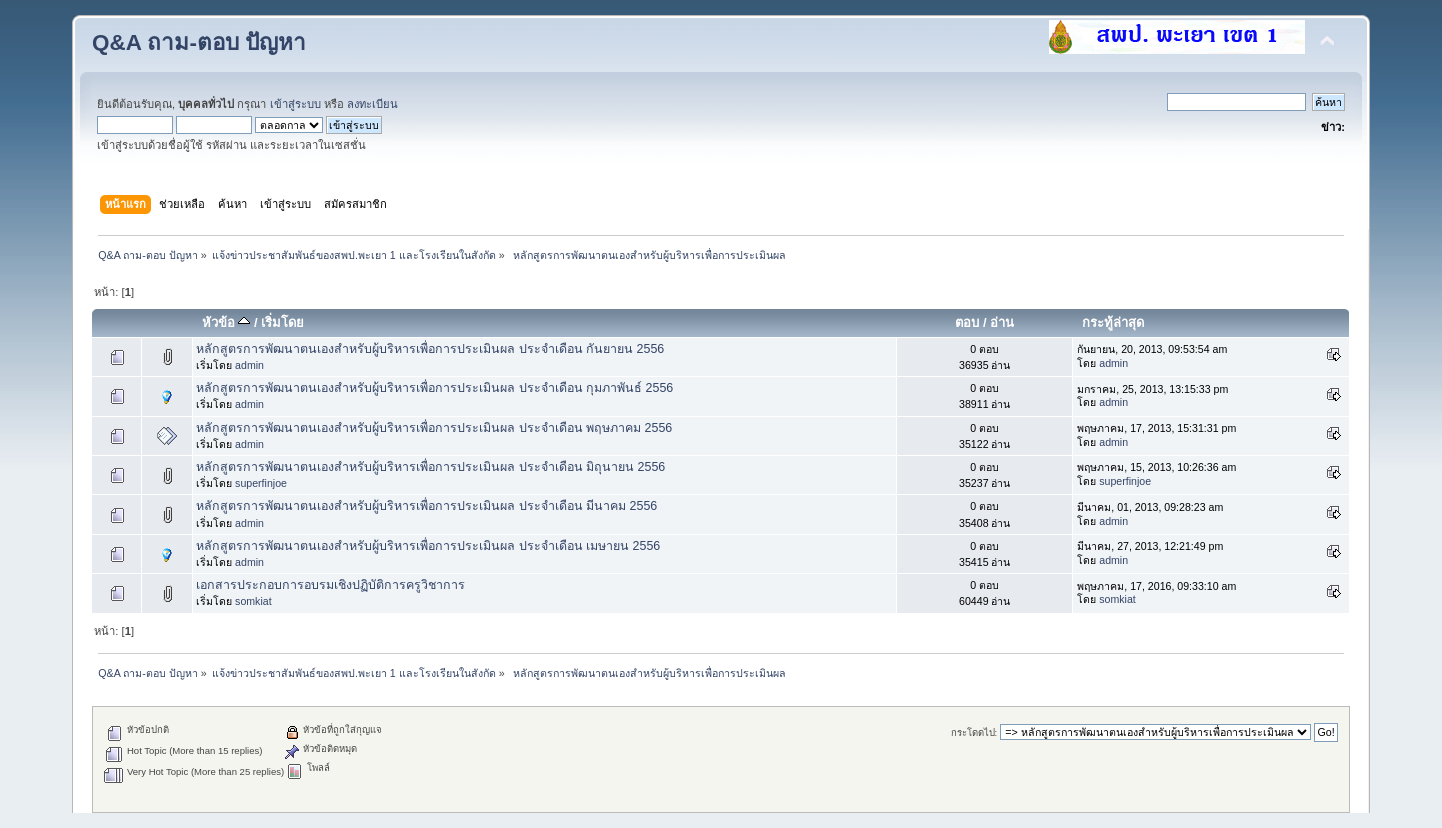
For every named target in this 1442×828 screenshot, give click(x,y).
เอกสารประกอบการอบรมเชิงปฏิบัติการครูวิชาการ (330, 585)
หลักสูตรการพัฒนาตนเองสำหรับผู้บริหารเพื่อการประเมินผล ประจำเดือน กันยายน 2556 (430, 349)
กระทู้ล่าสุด (1113, 322)
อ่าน (1002, 322)
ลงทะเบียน (372, 104)
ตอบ (967, 322)
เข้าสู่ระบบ (295, 104)
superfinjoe (261, 483)
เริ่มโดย (282, 322)
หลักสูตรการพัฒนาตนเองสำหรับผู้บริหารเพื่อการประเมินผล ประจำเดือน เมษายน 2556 (428, 546)
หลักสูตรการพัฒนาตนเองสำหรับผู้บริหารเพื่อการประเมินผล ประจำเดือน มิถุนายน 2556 (430, 467)
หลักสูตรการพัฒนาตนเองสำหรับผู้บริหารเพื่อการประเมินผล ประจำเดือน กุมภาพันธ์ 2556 (434, 388)
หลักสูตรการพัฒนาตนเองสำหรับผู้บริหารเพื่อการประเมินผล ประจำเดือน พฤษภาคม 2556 (434, 428)
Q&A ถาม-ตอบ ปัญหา (199, 42)
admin (249, 365)
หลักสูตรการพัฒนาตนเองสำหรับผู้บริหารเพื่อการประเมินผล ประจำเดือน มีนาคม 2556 (426, 506)
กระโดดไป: (974, 732)
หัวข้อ (226, 322)
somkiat (253, 601)
